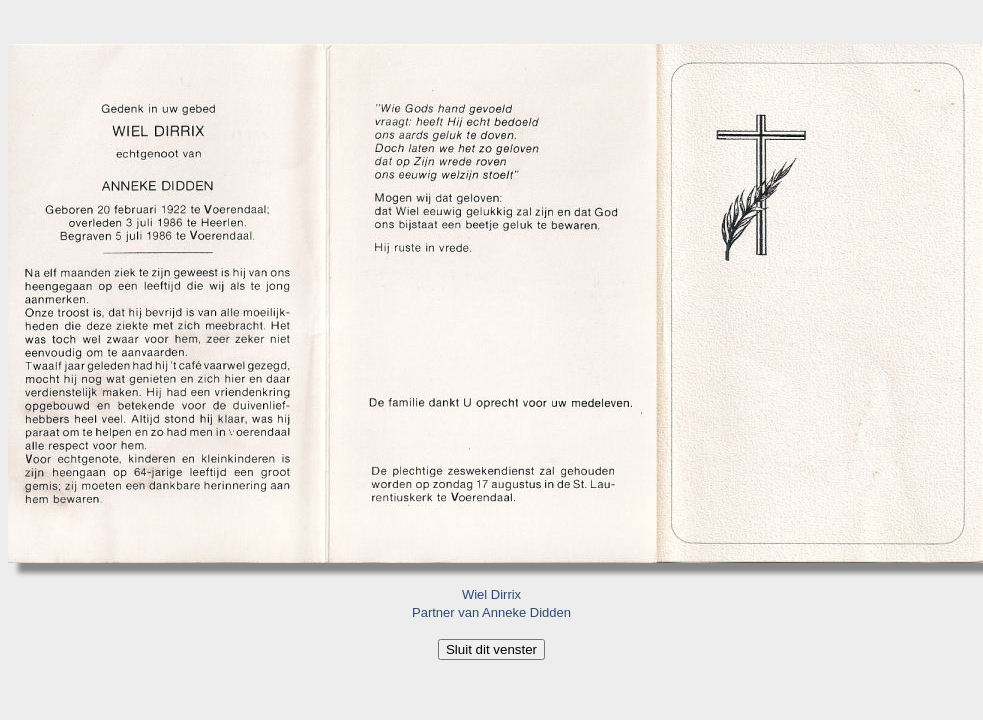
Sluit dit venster (491, 649)
